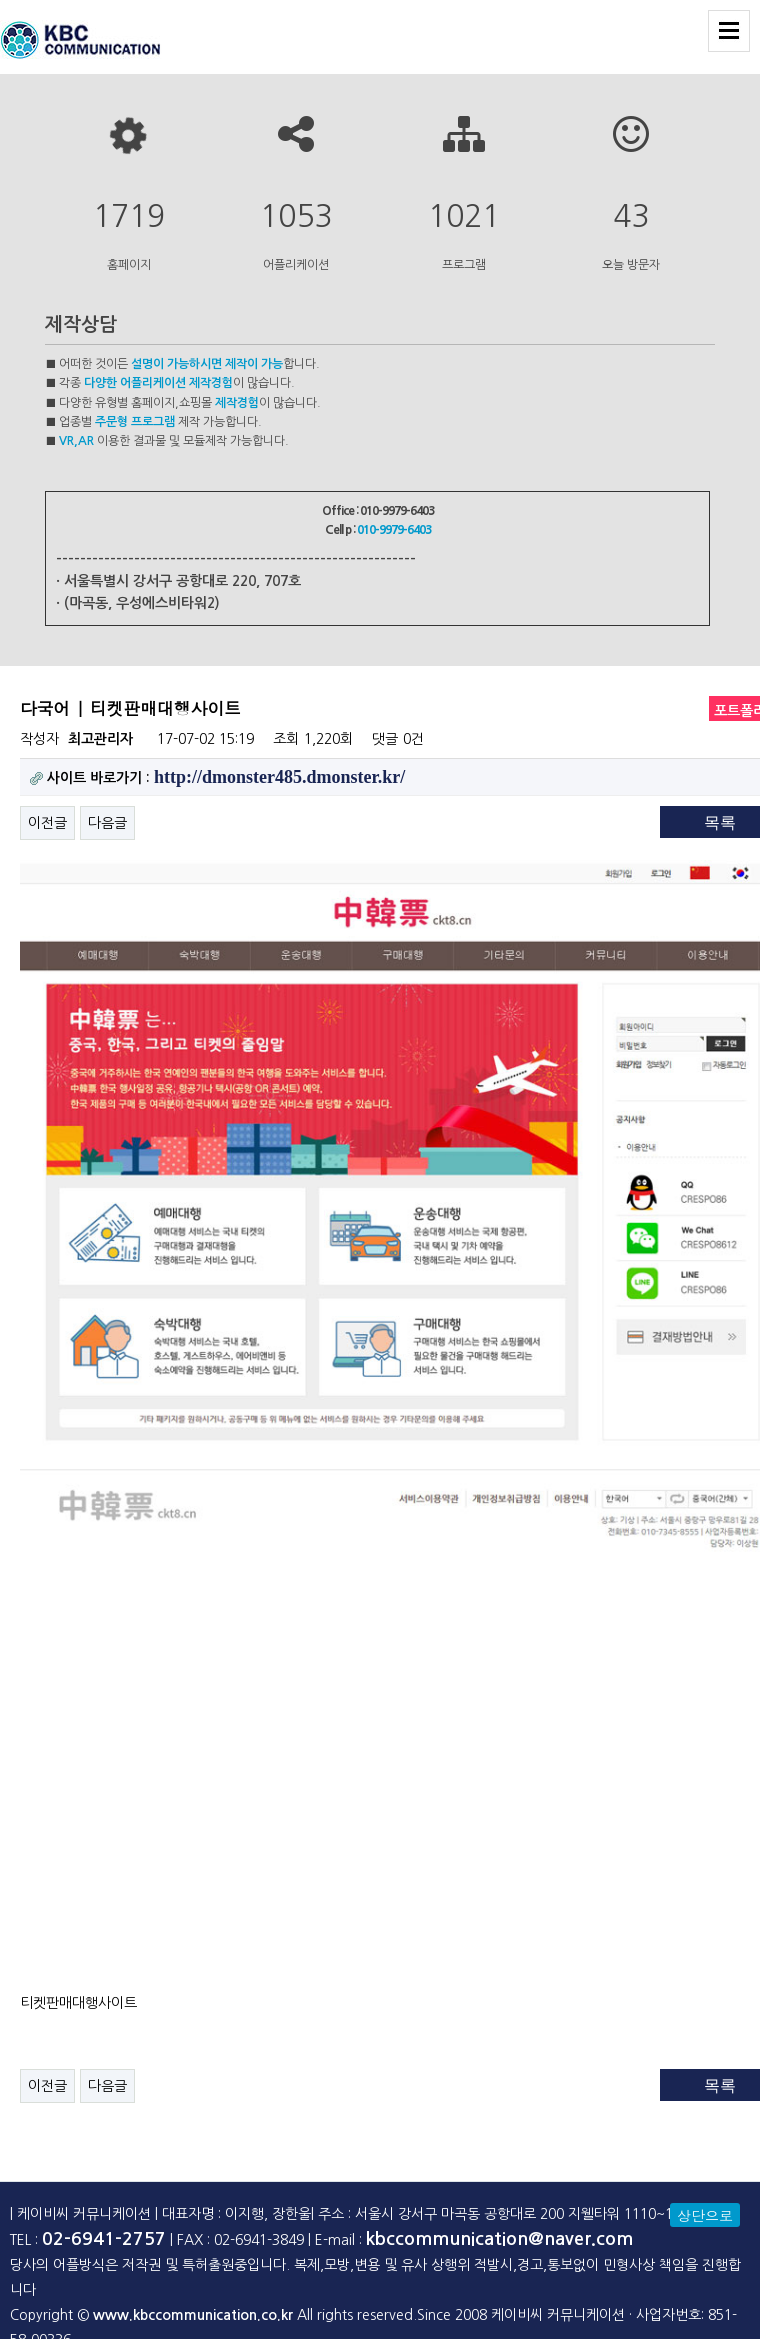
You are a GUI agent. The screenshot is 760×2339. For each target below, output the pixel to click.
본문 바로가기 (0, 0)
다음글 (107, 823)
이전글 (47, 823)
